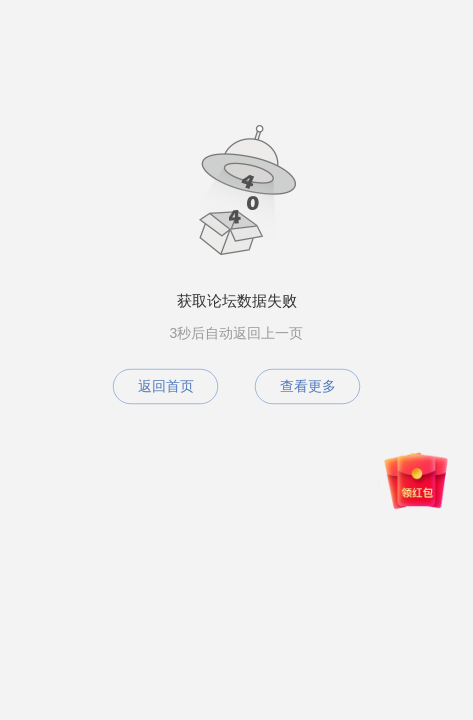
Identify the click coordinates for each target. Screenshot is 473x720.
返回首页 (166, 386)
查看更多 (308, 386)
